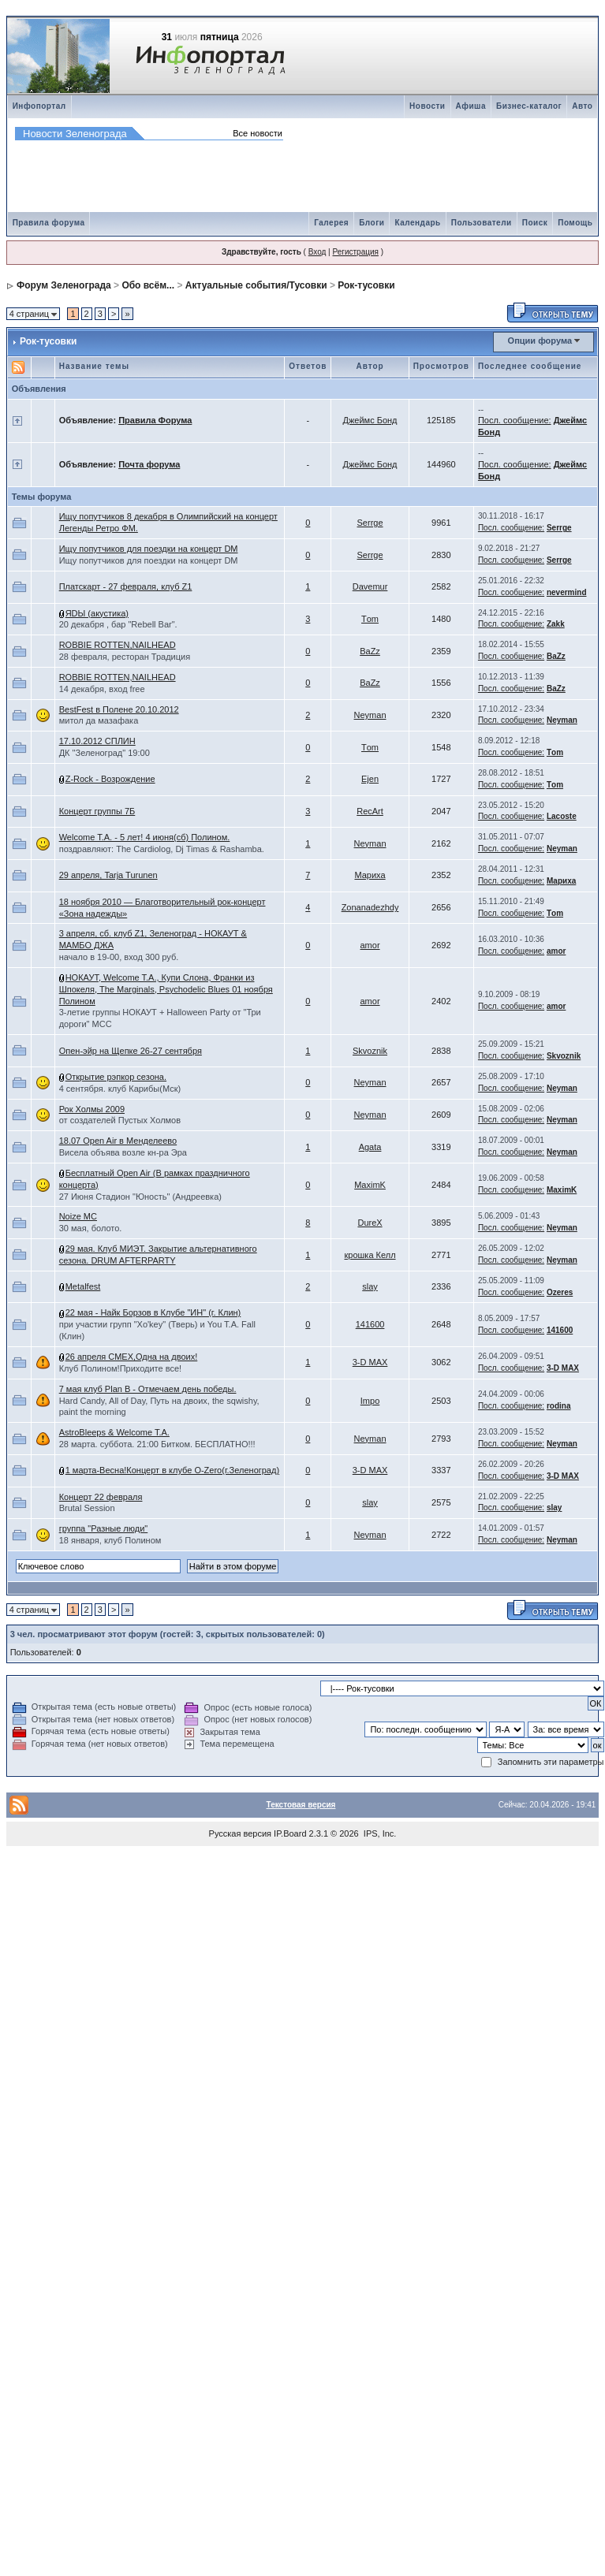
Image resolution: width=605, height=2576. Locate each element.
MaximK (370, 1184)
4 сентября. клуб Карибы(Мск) (120, 1088)
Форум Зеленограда (64, 285)
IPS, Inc (379, 1833)
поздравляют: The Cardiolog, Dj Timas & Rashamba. (161, 849)
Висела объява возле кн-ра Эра (123, 1152)
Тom (370, 619)
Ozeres (560, 1292)
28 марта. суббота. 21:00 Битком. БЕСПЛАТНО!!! (157, 1444)
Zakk (556, 624)
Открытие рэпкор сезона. (115, 1076)
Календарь (417, 222)
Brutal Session (87, 1508)
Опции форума (540, 340)
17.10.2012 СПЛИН (97, 741)
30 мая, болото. (90, 1228)
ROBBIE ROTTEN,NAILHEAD (117, 645)
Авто (582, 106)
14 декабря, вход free (102, 689)
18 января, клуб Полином (110, 1540)
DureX (369, 1222)
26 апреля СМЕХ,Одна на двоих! (131, 1356)
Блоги (371, 222)
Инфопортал (39, 106)
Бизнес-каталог (529, 106)
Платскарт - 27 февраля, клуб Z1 (125, 586)
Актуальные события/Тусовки (256, 285)
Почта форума (149, 464)
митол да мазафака (99, 720)
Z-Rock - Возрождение (110, 779)
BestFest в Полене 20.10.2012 (119, 709)
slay (370, 1286)
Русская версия (240, 1833)
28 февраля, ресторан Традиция (124, 656)
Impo (369, 1400)
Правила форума (49, 222)
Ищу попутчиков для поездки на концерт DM (148, 548)
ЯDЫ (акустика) (97, 613)
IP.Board (290, 1833)
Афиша (471, 106)
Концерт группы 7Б (97, 811)
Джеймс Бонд (370, 420)
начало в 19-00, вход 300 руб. (119, 957)
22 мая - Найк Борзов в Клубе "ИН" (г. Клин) (153, 1312)
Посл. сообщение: (514, 420)
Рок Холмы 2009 (92, 1109)
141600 (370, 1324)
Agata (370, 1147)
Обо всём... (147, 285)
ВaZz (370, 651)
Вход (317, 252)
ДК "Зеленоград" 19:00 (104, 753)
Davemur (370, 586)
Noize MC (78, 1216)
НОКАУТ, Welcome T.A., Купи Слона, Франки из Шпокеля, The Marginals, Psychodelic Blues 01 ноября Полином (166, 989)
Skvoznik (370, 1050)
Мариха (369, 875)
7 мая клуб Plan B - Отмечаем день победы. (148, 1389)
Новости (427, 106)
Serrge (370, 522)
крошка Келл (369, 1255)
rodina (559, 1406)
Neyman (370, 715)
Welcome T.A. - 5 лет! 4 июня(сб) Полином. (144, 837)
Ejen (370, 779)
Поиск (535, 222)
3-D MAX (370, 1362)
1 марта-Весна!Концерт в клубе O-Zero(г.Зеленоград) (172, 1470)
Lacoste (562, 816)
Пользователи (481, 222)
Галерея (331, 222)
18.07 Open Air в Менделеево (118, 1140)
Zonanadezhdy (370, 907)
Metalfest (83, 1286)
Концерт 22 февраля (101, 1497)
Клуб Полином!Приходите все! (120, 1368)
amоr (370, 945)
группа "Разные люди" (103, 1528)
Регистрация (355, 252)
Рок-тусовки (366, 285)
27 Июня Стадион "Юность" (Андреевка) (140, 1196)
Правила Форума (155, 420)
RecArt (370, 811)
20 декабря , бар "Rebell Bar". (118, 624)
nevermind (567, 592)
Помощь (575, 222)
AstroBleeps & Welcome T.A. (114, 1432)
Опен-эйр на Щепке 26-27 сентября (130, 1050)
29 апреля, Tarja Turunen (108, 875)
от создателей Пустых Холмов (120, 1120)
